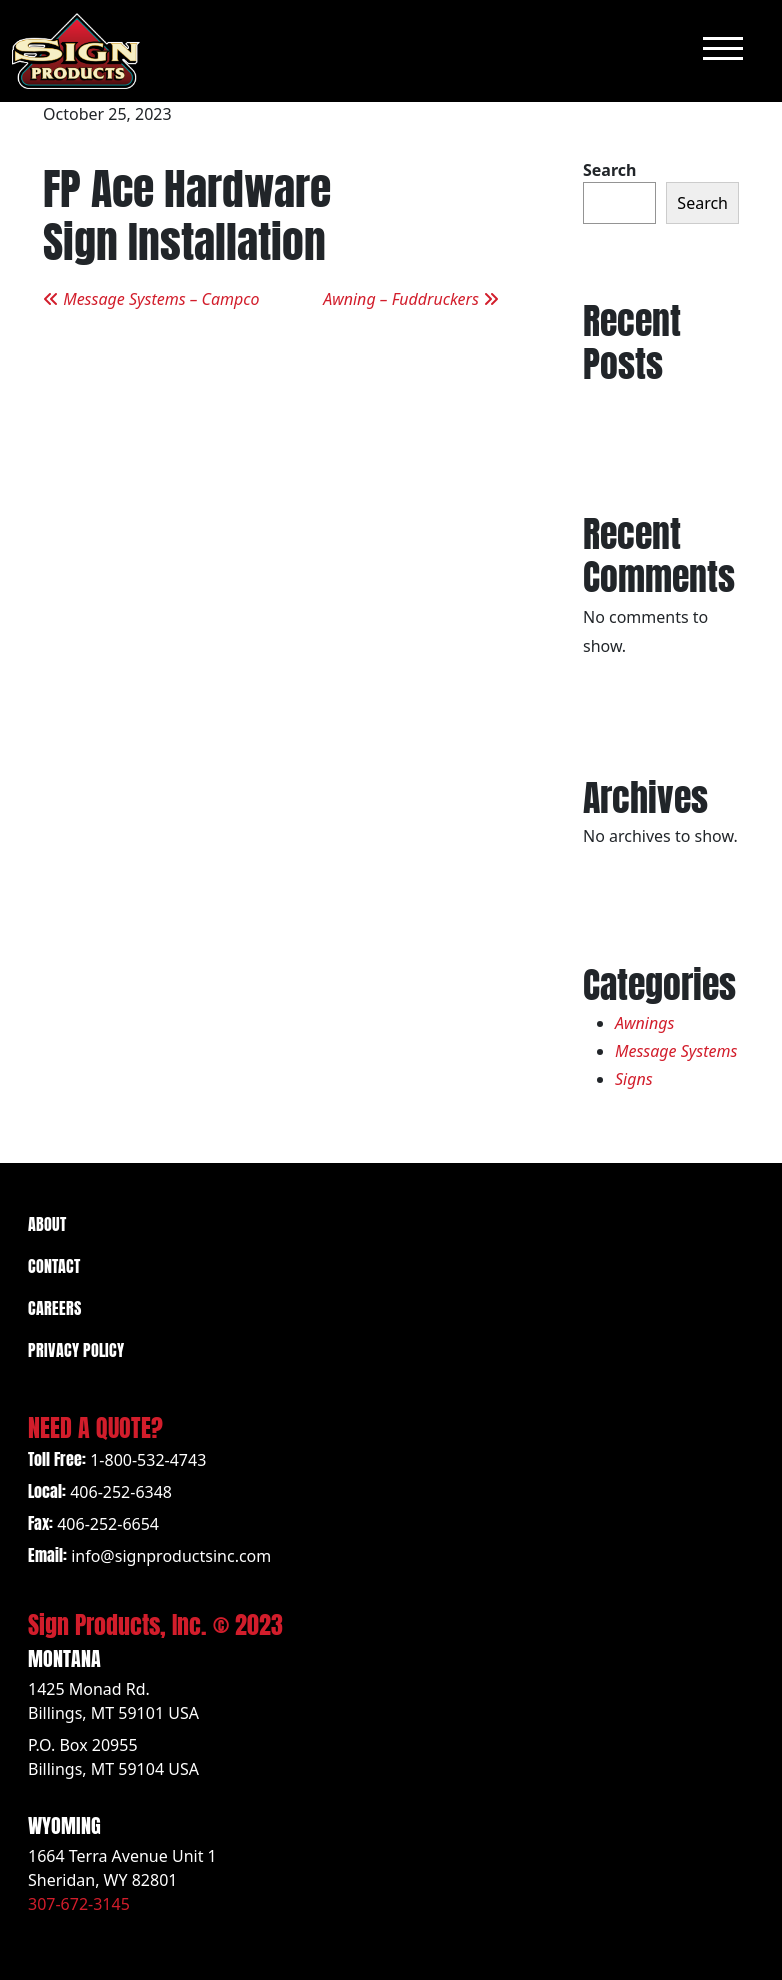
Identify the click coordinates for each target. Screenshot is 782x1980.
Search (609, 170)
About (47, 1222)
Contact (54, 1264)
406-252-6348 (121, 1492)
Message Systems (676, 1051)
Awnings (644, 1023)
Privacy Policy (76, 1348)
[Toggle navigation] (723, 50)
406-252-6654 (108, 1524)
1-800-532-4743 (148, 1460)
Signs (634, 1079)
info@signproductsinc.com (171, 1556)
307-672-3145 (79, 1904)
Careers (54, 1306)
